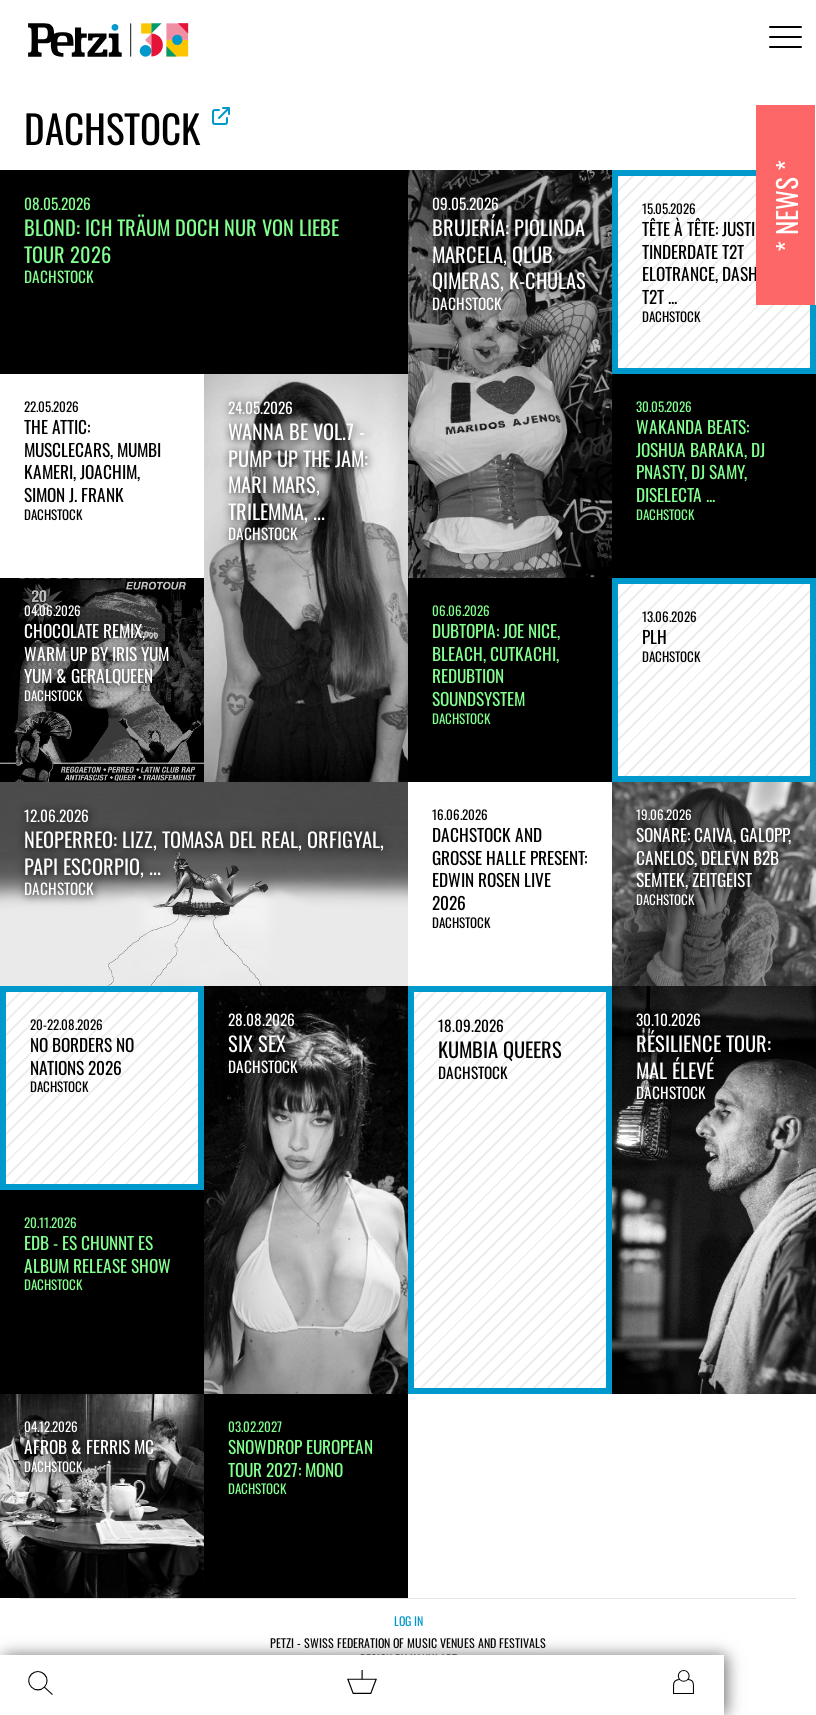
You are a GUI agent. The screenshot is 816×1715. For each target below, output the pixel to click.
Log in (408, 1620)
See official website (221, 116)
